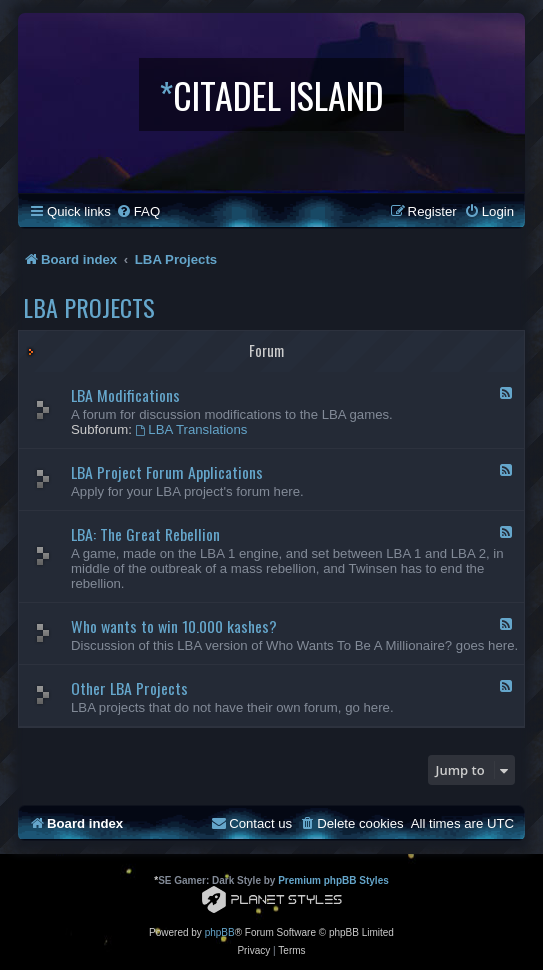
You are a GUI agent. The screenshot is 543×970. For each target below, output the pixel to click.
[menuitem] (138, 211)
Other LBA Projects (129, 688)
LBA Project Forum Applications (167, 472)
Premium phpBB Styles (333, 880)
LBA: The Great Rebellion (145, 534)
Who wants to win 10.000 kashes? (174, 626)
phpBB (220, 932)
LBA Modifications (125, 395)
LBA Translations (192, 429)
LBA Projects (89, 307)
